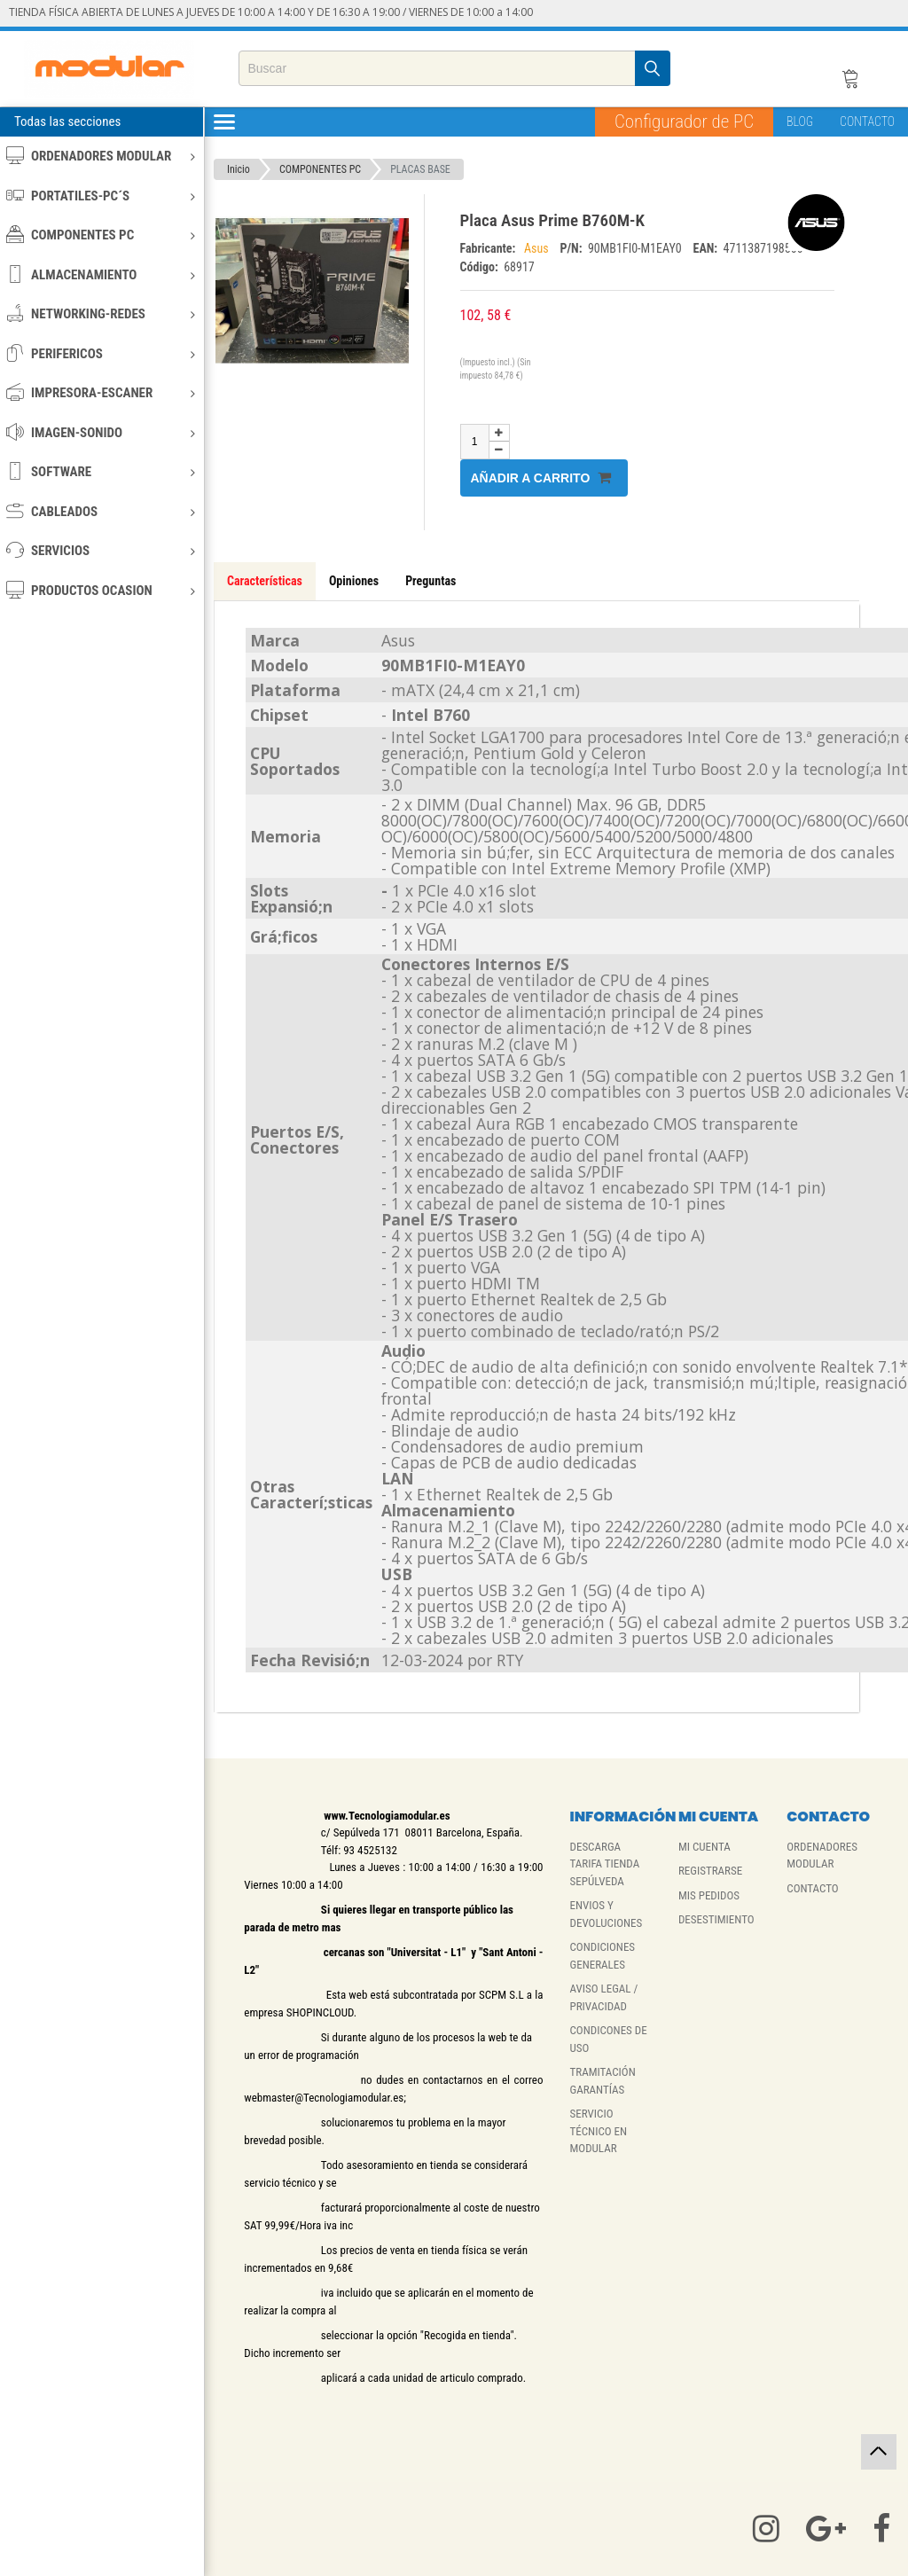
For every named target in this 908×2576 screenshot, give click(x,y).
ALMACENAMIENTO (100, 274)
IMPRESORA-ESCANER (100, 392)
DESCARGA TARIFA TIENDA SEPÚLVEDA (605, 1864)
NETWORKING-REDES (100, 313)
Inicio (238, 169)
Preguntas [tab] (430, 581)
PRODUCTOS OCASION (100, 590)
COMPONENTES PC (100, 234)
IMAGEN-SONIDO (100, 432)
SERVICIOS (100, 550)
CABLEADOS (100, 511)
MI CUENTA (704, 1846)
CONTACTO (867, 121)
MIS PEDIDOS (709, 1895)
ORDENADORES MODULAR (100, 155)
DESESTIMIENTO (716, 1919)
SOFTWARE (100, 471)
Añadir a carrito (541, 477)
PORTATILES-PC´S (100, 195)
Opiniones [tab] (354, 581)
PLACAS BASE (420, 169)
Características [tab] (264, 581)
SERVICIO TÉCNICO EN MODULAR (599, 2131)
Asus (538, 248)
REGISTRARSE (710, 1870)
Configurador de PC (684, 121)
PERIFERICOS (100, 353)
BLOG (800, 121)
